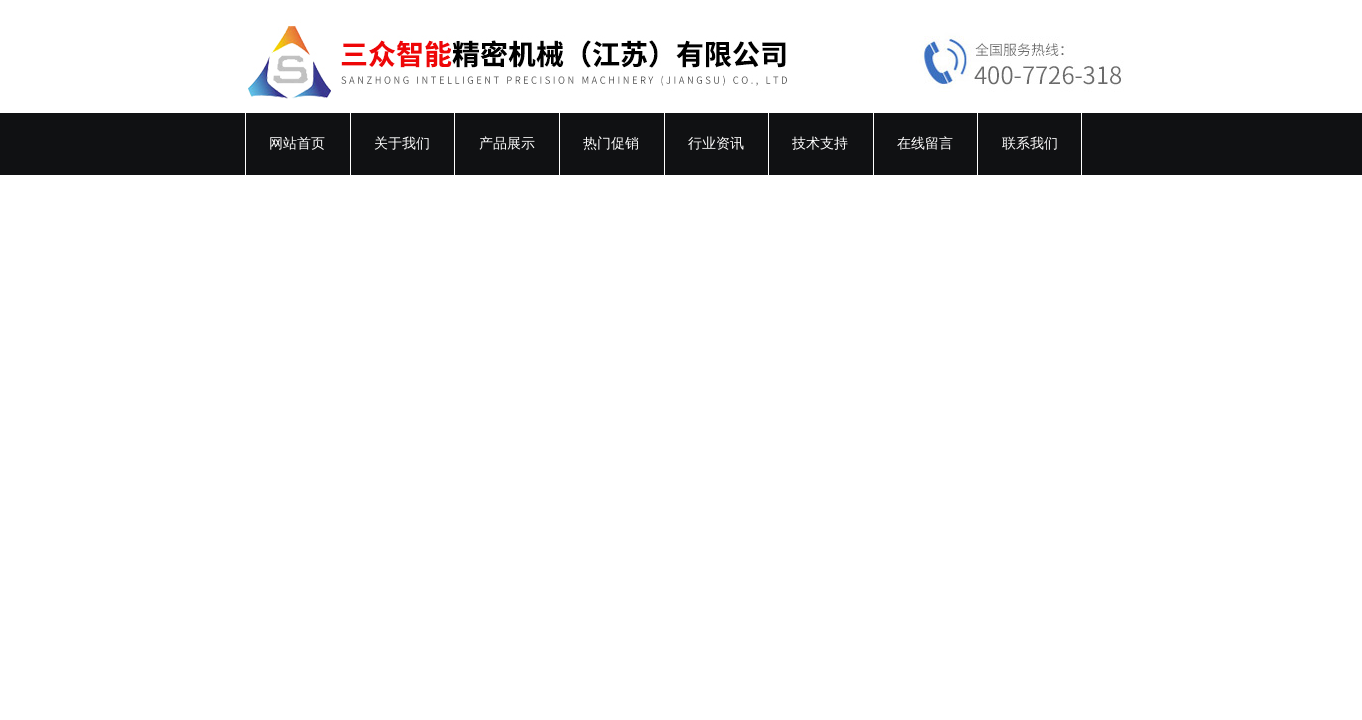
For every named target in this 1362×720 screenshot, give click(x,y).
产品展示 (507, 143)
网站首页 (297, 143)
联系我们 (1030, 143)
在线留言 (925, 143)
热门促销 (611, 143)
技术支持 (820, 143)
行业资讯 (716, 143)
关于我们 (402, 143)
